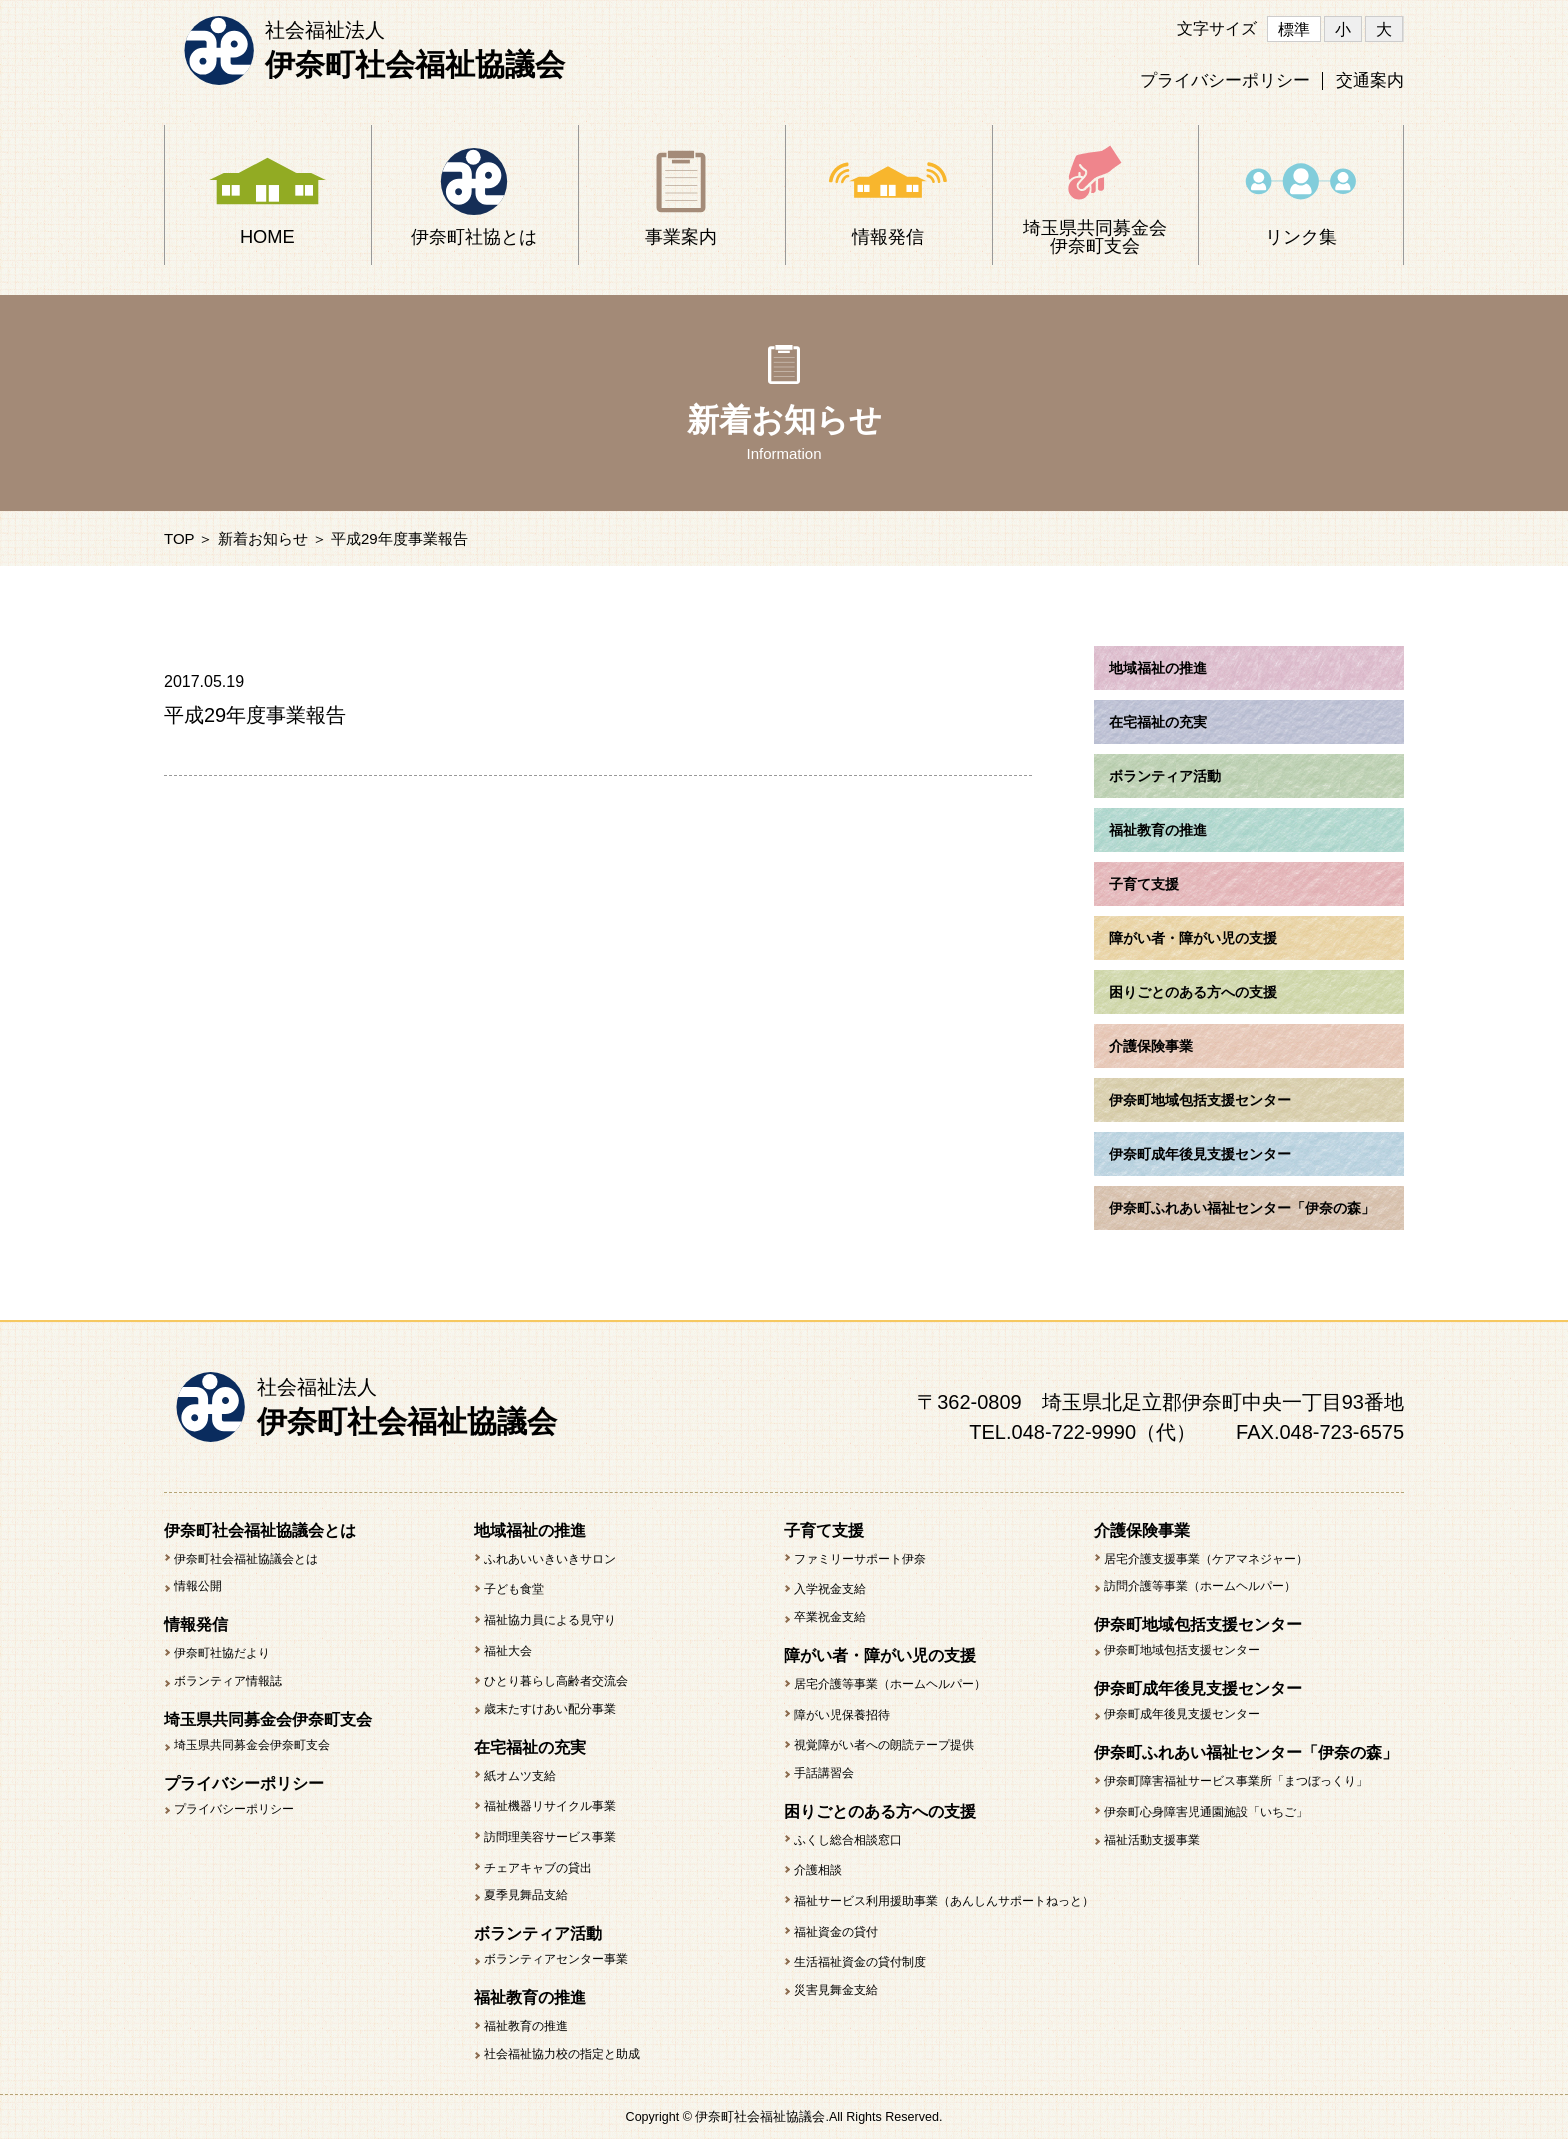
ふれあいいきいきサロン (550, 1559)
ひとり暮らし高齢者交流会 (556, 1681)
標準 (1294, 29)
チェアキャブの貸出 (538, 1868)
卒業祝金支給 (830, 1617)
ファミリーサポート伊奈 (860, 1559)
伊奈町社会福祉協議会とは (246, 1559)
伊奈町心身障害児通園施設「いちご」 (1206, 1812)
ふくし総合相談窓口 (848, 1840)
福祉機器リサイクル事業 (550, 1806)
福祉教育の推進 (526, 2026)
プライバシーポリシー (1225, 80)
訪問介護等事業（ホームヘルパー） (1200, 1586)
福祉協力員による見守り (550, 1620)
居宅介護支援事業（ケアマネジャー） (1206, 1559)
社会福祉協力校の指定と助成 (562, 2054)
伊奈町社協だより (222, 1653)
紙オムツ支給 (520, 1776)
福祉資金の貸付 (836, 1932)
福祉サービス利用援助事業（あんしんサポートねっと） (944, 1901)
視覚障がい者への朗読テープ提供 (884, 1745)
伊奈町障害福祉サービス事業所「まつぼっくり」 (1236, 1781)
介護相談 (818, 1870)
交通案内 (1370, 80)
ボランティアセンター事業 (556, 1959)
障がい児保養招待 (842, 1715)
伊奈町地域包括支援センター (1182, 1650)
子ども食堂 (514, 1589)
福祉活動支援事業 (1152, 1840)
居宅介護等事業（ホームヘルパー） (890, 1684)
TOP (179, 538)
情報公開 (198, 1586)
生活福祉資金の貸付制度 (860, 1962)
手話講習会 (824, 1773)
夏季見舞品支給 (526, 1895)
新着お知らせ (263, 538)
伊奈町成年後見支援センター (1182, 1714)
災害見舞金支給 (836, 1990)
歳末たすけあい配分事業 (550, 1709)
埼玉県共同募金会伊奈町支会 (252, 1745)
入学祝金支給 (830, 1589)
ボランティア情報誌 (228, 1681)
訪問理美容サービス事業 (550, 1837)
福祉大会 (508, 1651)
